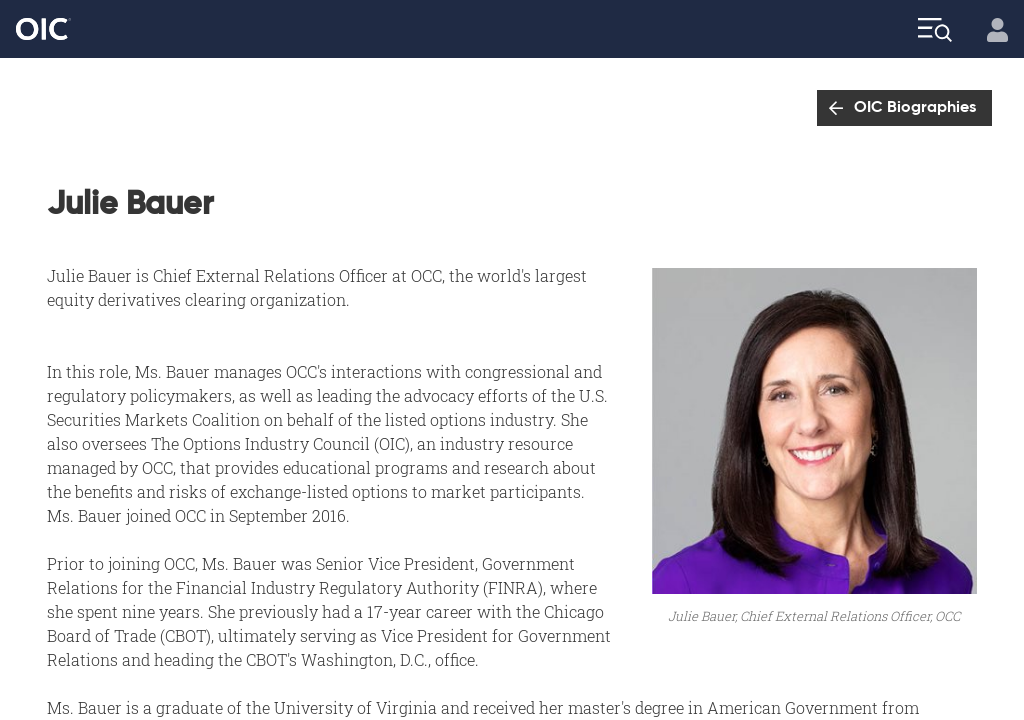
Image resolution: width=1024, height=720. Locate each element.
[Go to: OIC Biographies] (904, 108)
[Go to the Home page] (43, 29)
